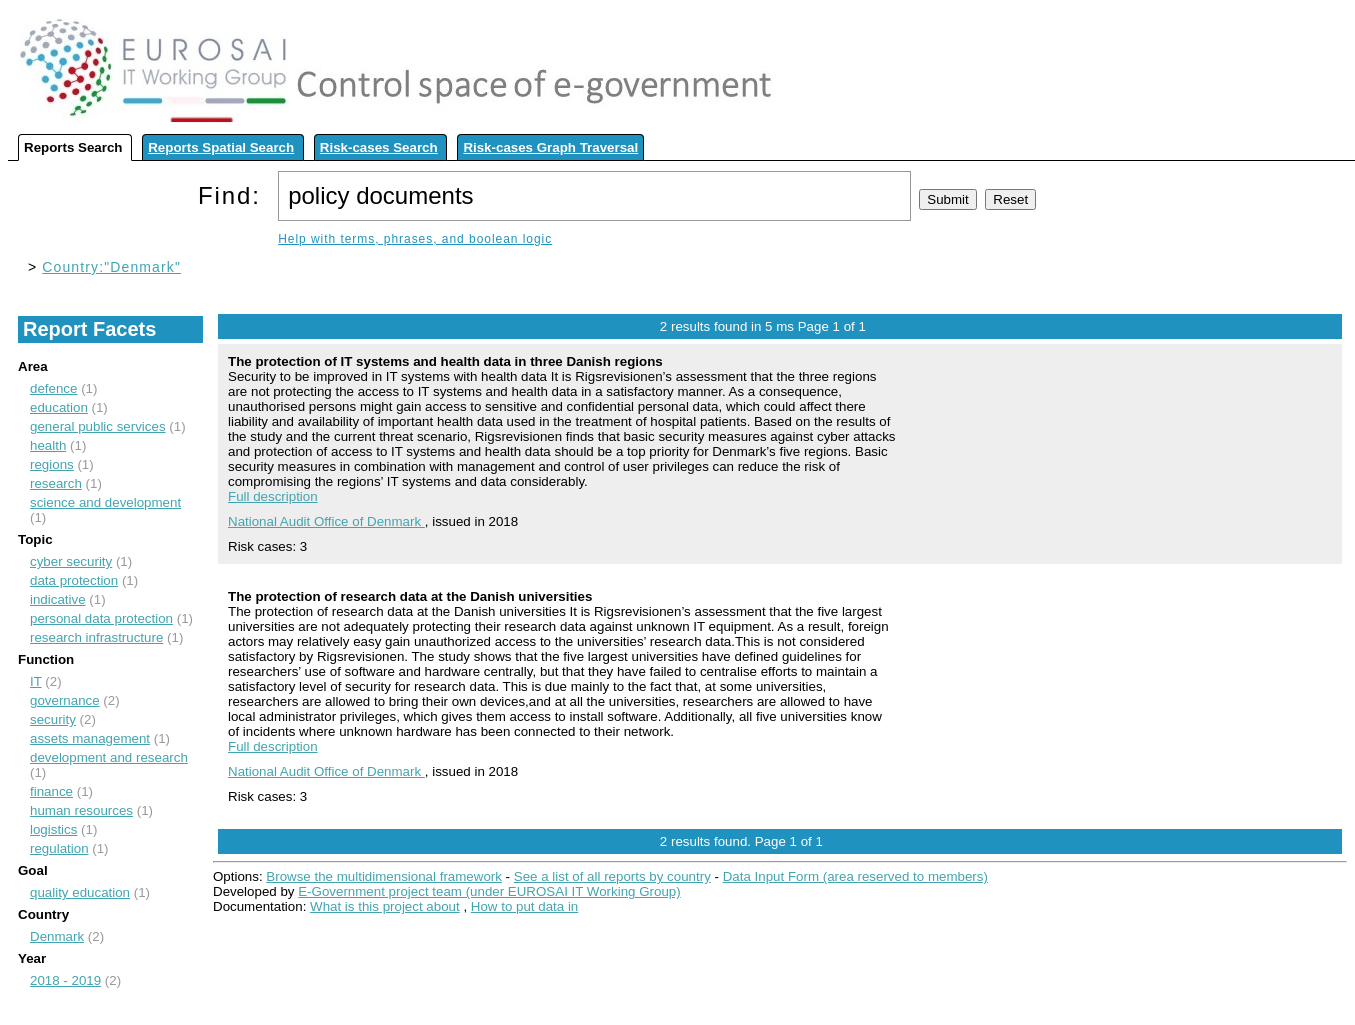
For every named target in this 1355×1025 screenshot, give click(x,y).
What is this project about (385, 906)
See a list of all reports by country (612, 876)
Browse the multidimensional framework (384, 876)
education (59, 407)
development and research (109, 757)
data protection (74, 580)
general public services (98, 426)
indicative (58, 599)
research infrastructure (96, 637)
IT (36, 681)
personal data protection (101, 618)
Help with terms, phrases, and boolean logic (415, 239)
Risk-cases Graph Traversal (550, 147)
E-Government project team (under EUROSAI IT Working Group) (489, 891)
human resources (81, 810)
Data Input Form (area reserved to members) (855, 876)
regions (52, 464)
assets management (90, 738)
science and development (105, 502)
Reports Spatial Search (221, 147)
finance (51, 791)
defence (53, 388)
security (53, 719)
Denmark (57, 936)
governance (65, 700)
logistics (53, 829)
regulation (59, 848)
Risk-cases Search (379, 147)
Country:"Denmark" (111, 267)
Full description (273, 496)
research (56, 483)
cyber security (71, 561)
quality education (80, 892)
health (48, 445)
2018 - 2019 (65, 980)
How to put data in (524, 906)
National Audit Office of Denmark (326, 521)
